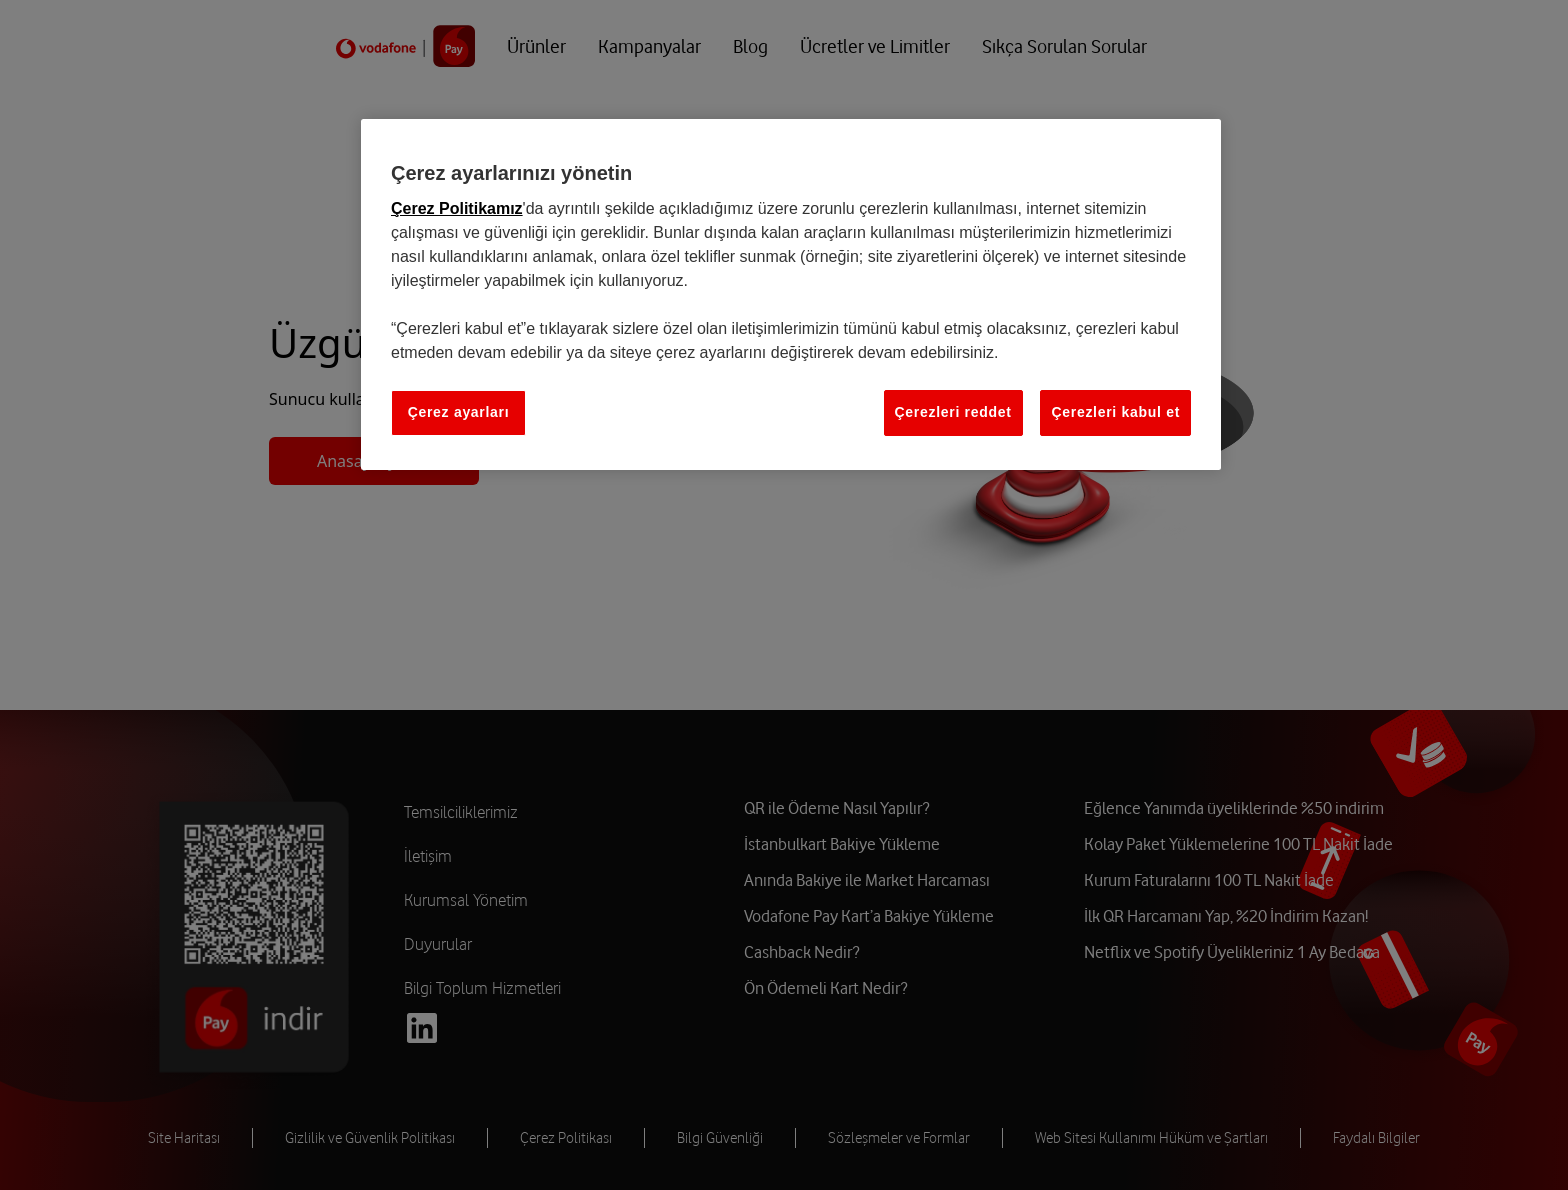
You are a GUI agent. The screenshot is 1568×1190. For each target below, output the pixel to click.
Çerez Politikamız (457, 208)
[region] (791, 294)
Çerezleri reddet (953, 412)
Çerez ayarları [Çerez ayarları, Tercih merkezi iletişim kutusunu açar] (459, 412)
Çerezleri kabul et (1115, 412)
